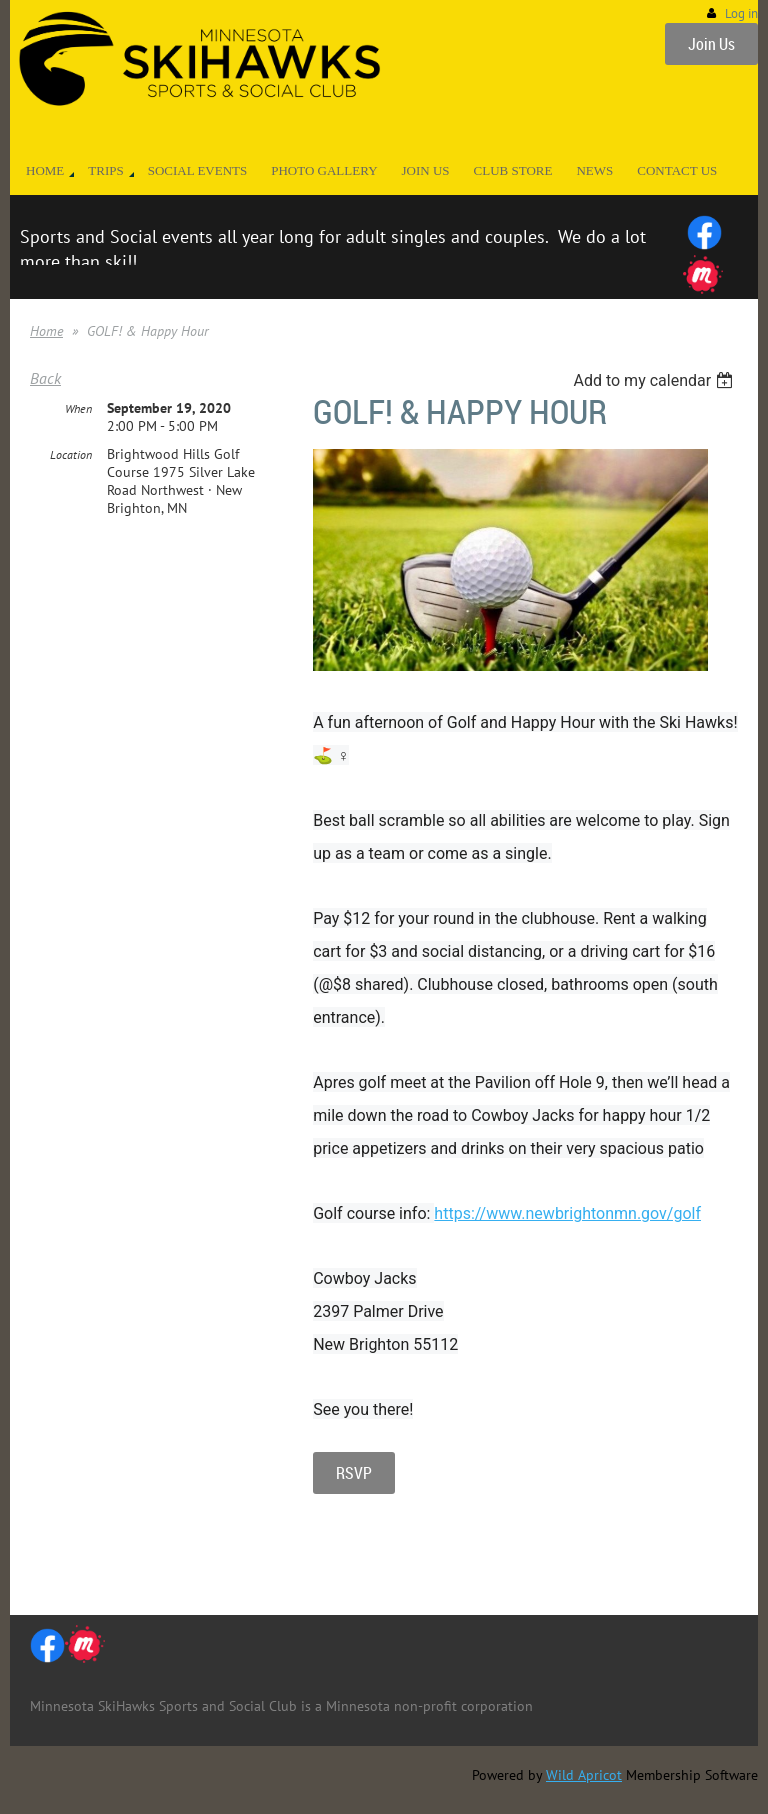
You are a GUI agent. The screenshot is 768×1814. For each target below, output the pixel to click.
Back (45, 378)
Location (71, 454)
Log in (741, 13)
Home (46, 331)
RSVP (354, 1473)
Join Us (711, 44)
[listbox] (655, 380)
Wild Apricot (584, 1775)
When (78, 408)
